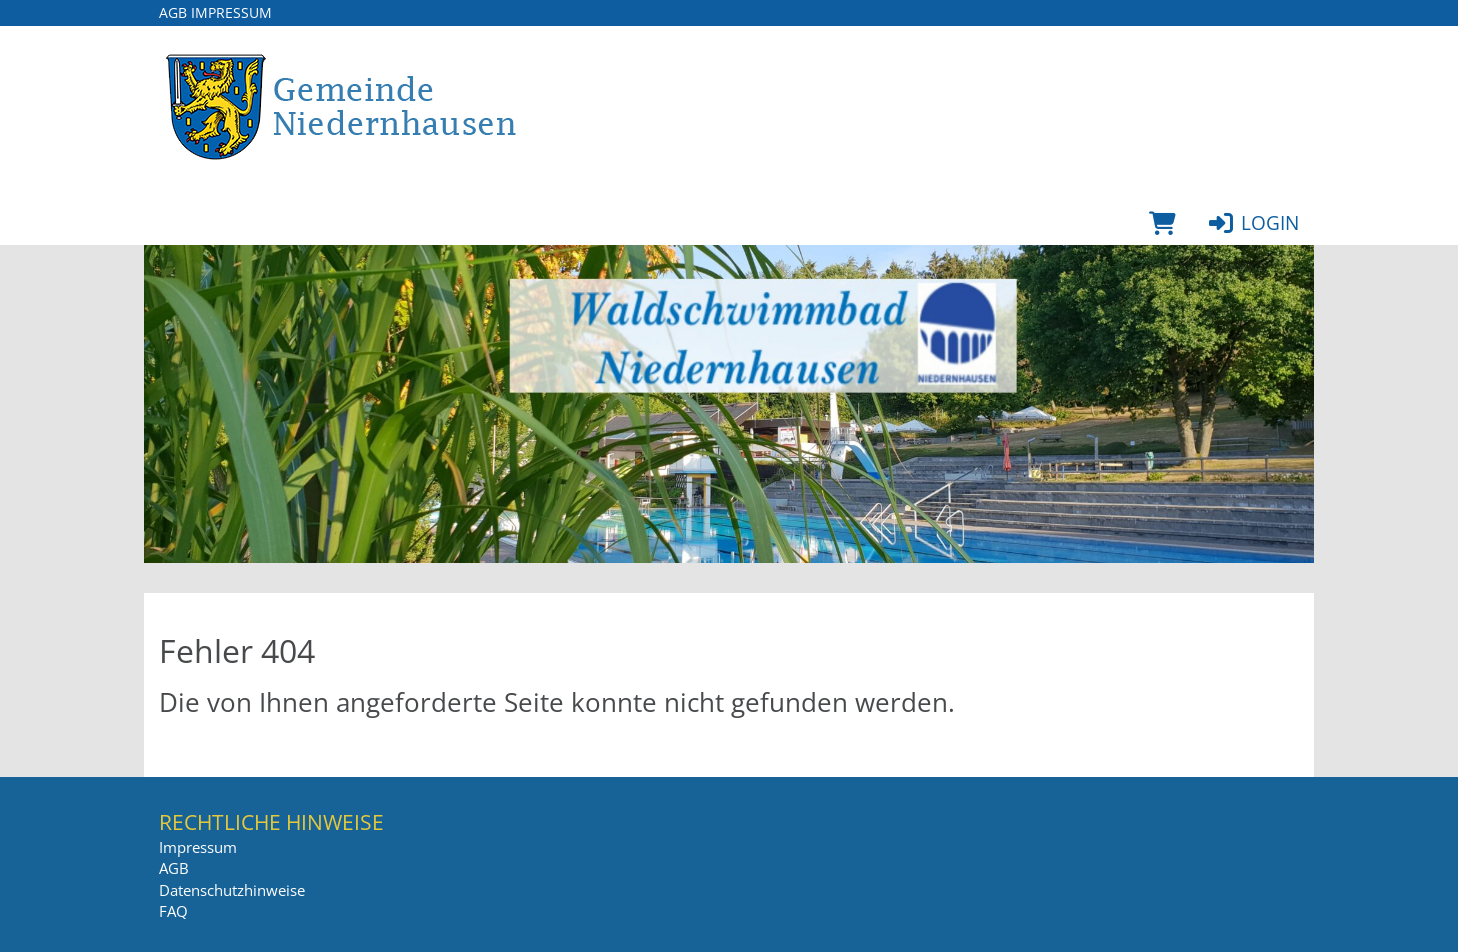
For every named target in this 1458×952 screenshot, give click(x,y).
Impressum (231, 12)
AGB (173, 12)
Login (1252, 223)
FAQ (173, 911)
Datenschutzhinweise (232, 890)
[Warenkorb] (1162, 223)
